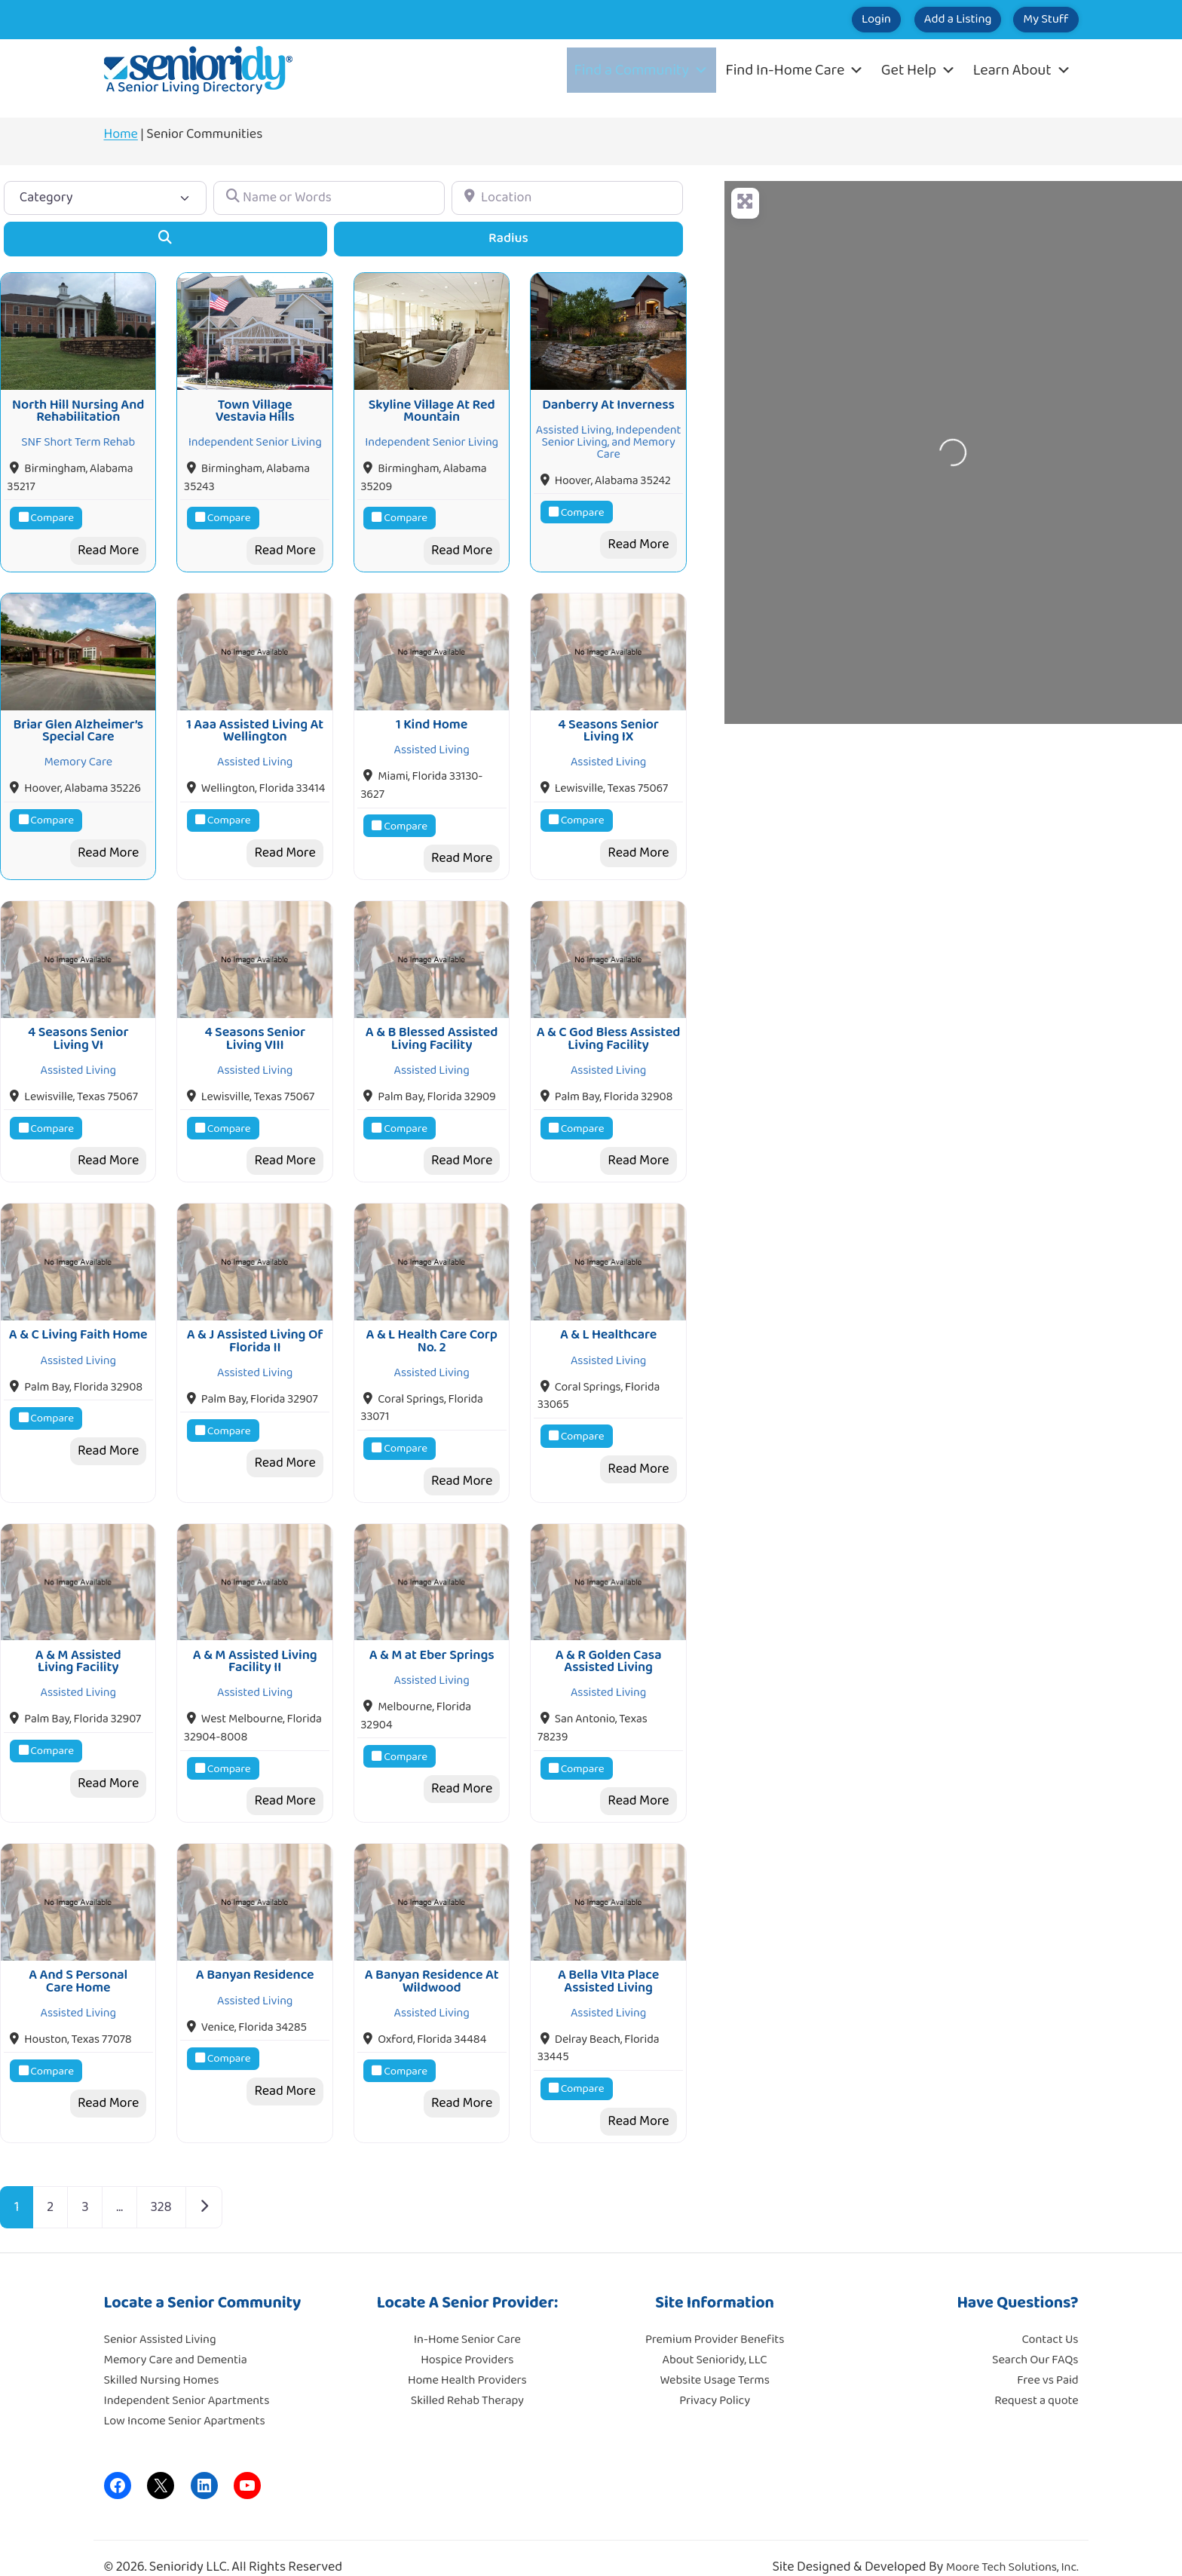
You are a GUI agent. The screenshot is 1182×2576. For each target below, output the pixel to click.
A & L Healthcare (608, 1320)
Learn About (1022, 70)
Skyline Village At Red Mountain (432, 407)
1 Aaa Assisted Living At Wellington (254, 724)
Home (121, 134)
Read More (108, 546)
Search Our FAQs (1035, 2338)
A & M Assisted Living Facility (78, 1643)
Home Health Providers (467, 2358)
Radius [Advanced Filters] (508, 238)
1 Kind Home (431, 718)
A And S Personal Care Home (78, 1960)
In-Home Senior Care (467, 2317)
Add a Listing (923, 19)
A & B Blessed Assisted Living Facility (432, 1028)
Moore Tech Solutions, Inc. (1012, 2545)
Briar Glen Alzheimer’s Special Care (78, 724)
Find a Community (641, 70)
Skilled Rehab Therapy (467, 2378)
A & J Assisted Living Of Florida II (255, 1326)
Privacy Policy (714, 2378)
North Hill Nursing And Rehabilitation (78, 407)
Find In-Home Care (795, 70)
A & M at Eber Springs (432, 1637)
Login (820, 19)
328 (161, 2185)
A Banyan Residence (255, 1954)
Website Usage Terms (714, 2358)
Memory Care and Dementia (175, 2338)
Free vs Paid (1047, 2358)
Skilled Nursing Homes (161, 2358)
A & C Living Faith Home (78, 1320)
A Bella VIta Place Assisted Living (608, 1960)
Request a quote (1036, 2378)
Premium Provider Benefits (714, 2317)
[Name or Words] (329, 198)
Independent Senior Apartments (187, 2378)
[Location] (567, 198)
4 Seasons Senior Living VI (78, 1028)
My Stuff (1034, 19)
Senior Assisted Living (160, 2317)
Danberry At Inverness (608, 401)
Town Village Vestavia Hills (255, 407)
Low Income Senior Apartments (184, 2399)
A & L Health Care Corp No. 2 (432, 1326)
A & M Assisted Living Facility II (255, 1643)
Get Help (918, 70)
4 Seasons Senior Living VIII (254, 1028)
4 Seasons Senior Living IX (608, 724)
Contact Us (1050, 2317)
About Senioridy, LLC (714, 2338)
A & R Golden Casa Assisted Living (609, 1643)
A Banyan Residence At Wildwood (432, 1960)
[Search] (165, 239)
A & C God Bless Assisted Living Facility (609, 1028)
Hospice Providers (467, 2338)
